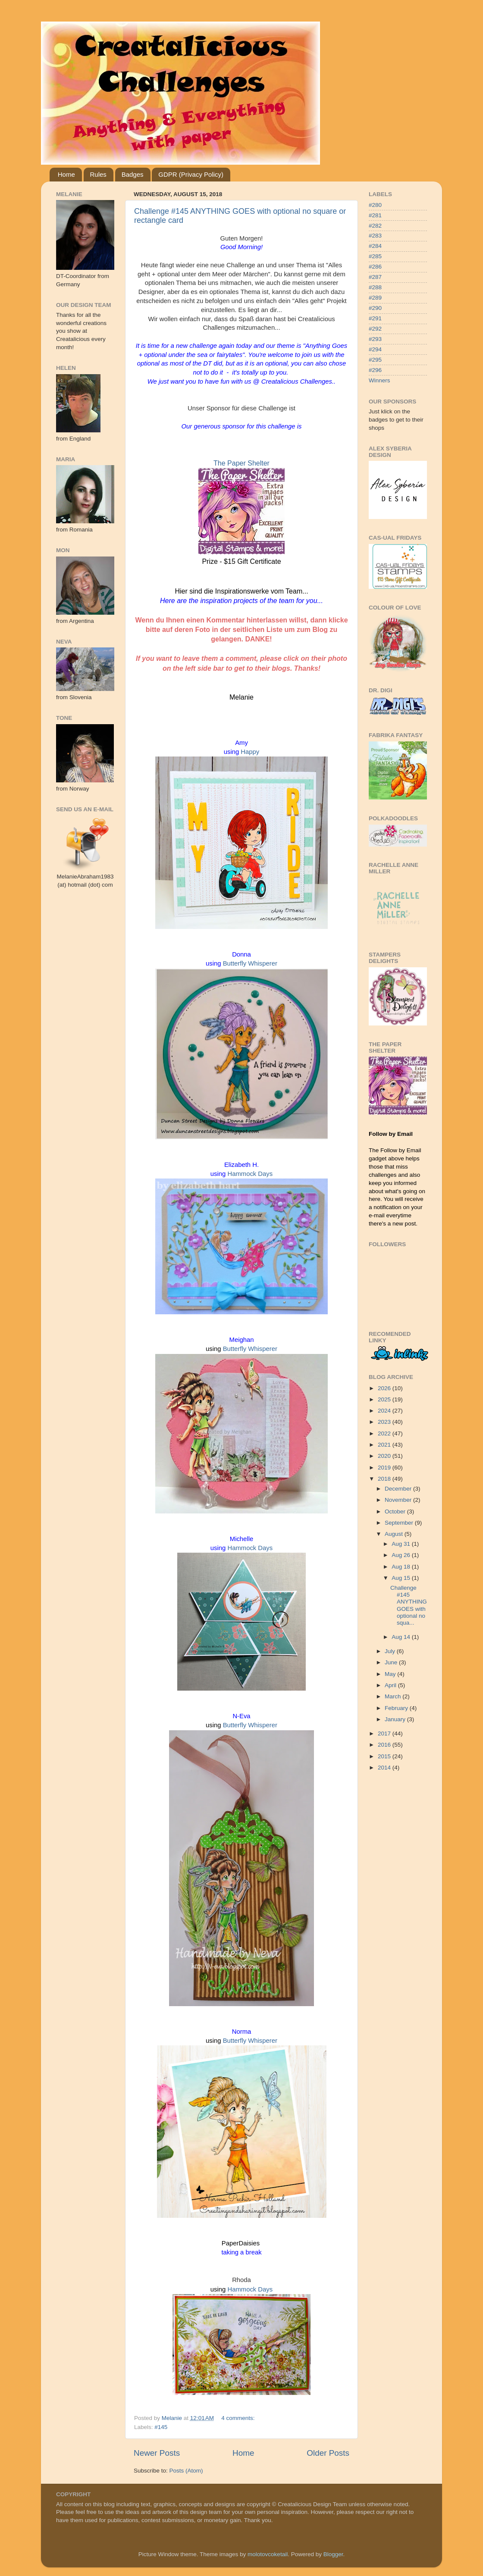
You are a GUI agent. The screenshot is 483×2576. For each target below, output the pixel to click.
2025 (385, 1399)
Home (66, 174)
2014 (385, 1767)
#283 (375, 235)
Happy (250, 751)
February (397, 1708)
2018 (385, 1479)
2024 (385, 1410)
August (395, 1534)
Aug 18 (402, 1566)
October (396, 1511)
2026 (385, 1388)
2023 (385, 1422)
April (391, 1685)
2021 (385, 1444)
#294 (375, 349)
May (391, 1674)
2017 (385, 1733)
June (392, 1662)
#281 (375, 215)
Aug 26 (402, 1555)
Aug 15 (402, 1578)
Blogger (333, 2554)
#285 (375, 256)
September (400, 1522)
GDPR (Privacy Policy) (190, 174)
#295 (375, 359)
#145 (160, 2427)
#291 (375, 318)
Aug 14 (402, 1637)
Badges (133, 174)
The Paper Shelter (241, 463)
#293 (375, 339)
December (399, 1488)
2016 (385, 1744)
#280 (375, 205)
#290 (375, 308)
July (391, 1651)
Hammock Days (250, 1173)
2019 (385, 1467)
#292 (375, 328)
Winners (379, 380)
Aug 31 (402, 1544)
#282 (375, 225)
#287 (375, 277)
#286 (375, 266)
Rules (98, 174)
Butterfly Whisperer (250, 963)
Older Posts (328, 2452)
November (399, 1500)
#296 (375, 370)
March (393, 1696)
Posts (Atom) (186, 2470)
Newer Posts (157, 2452)
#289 (375, 297)
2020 (385, 1456)
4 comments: (238, 2418)
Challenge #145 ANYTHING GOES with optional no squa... (408, 1605)
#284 (375, 246)
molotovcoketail (268, 2554)
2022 (385, 1433)
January (396, 1719)
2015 (385, 1756)
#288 (375, 287)
